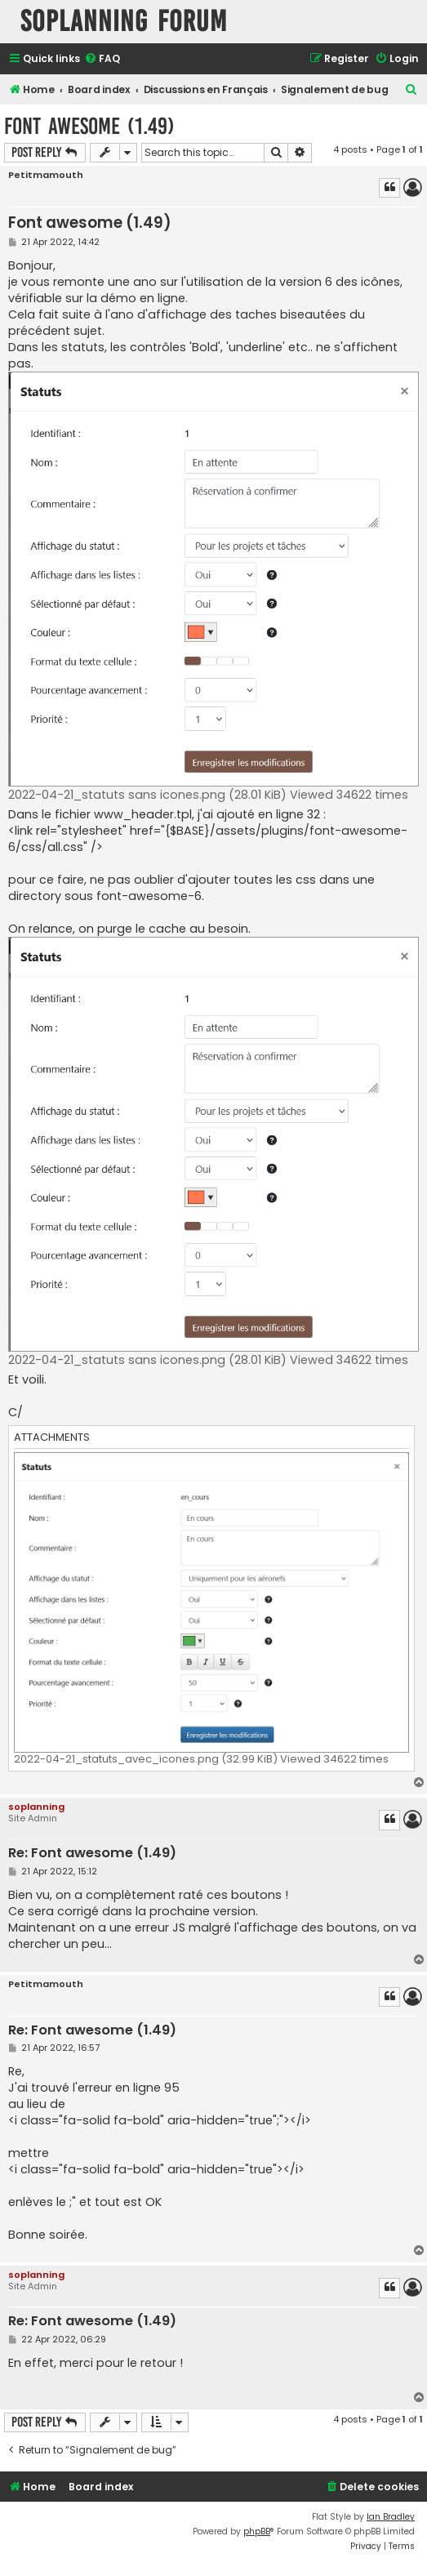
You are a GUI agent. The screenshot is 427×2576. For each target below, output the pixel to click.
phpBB (256, 2531)
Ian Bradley (391, 2517)
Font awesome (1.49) (89, 126)
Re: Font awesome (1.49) (92, 1853)
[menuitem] (102, 59)
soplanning (36, 1806)
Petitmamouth (45, 175)
